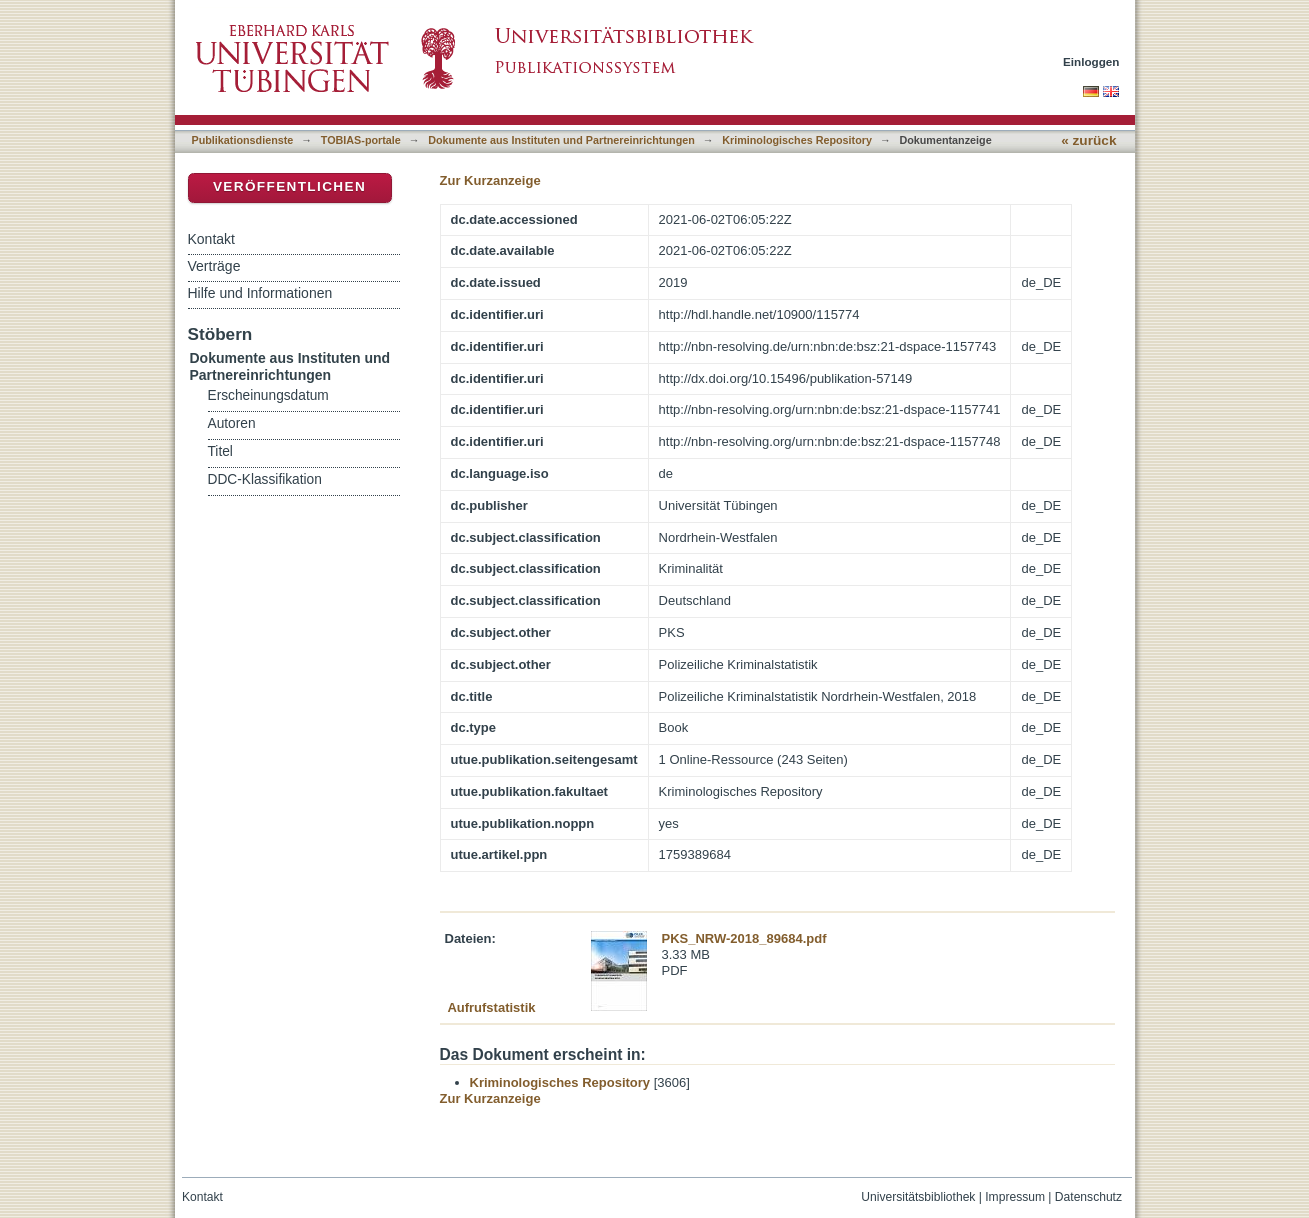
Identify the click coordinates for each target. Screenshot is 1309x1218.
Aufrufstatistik (491, 1007)
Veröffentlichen (289, 186)
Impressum (1015, 1197)
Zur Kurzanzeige (490, 180)
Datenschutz (1088, 1197)
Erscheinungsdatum (268, 395)
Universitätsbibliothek (918, 1197)
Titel (220, 451)
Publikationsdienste (243, 140)
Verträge (214, 266)
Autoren (232, 423)
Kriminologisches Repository (797, 140)
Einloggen (1091, 61)
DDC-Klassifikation (265, 479)
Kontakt (211, 239)
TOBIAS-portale (361, 140)
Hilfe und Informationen (260, 293)
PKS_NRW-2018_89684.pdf (744, 938)
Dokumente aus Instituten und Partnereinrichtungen (561, 140)
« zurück (1088, 140)
